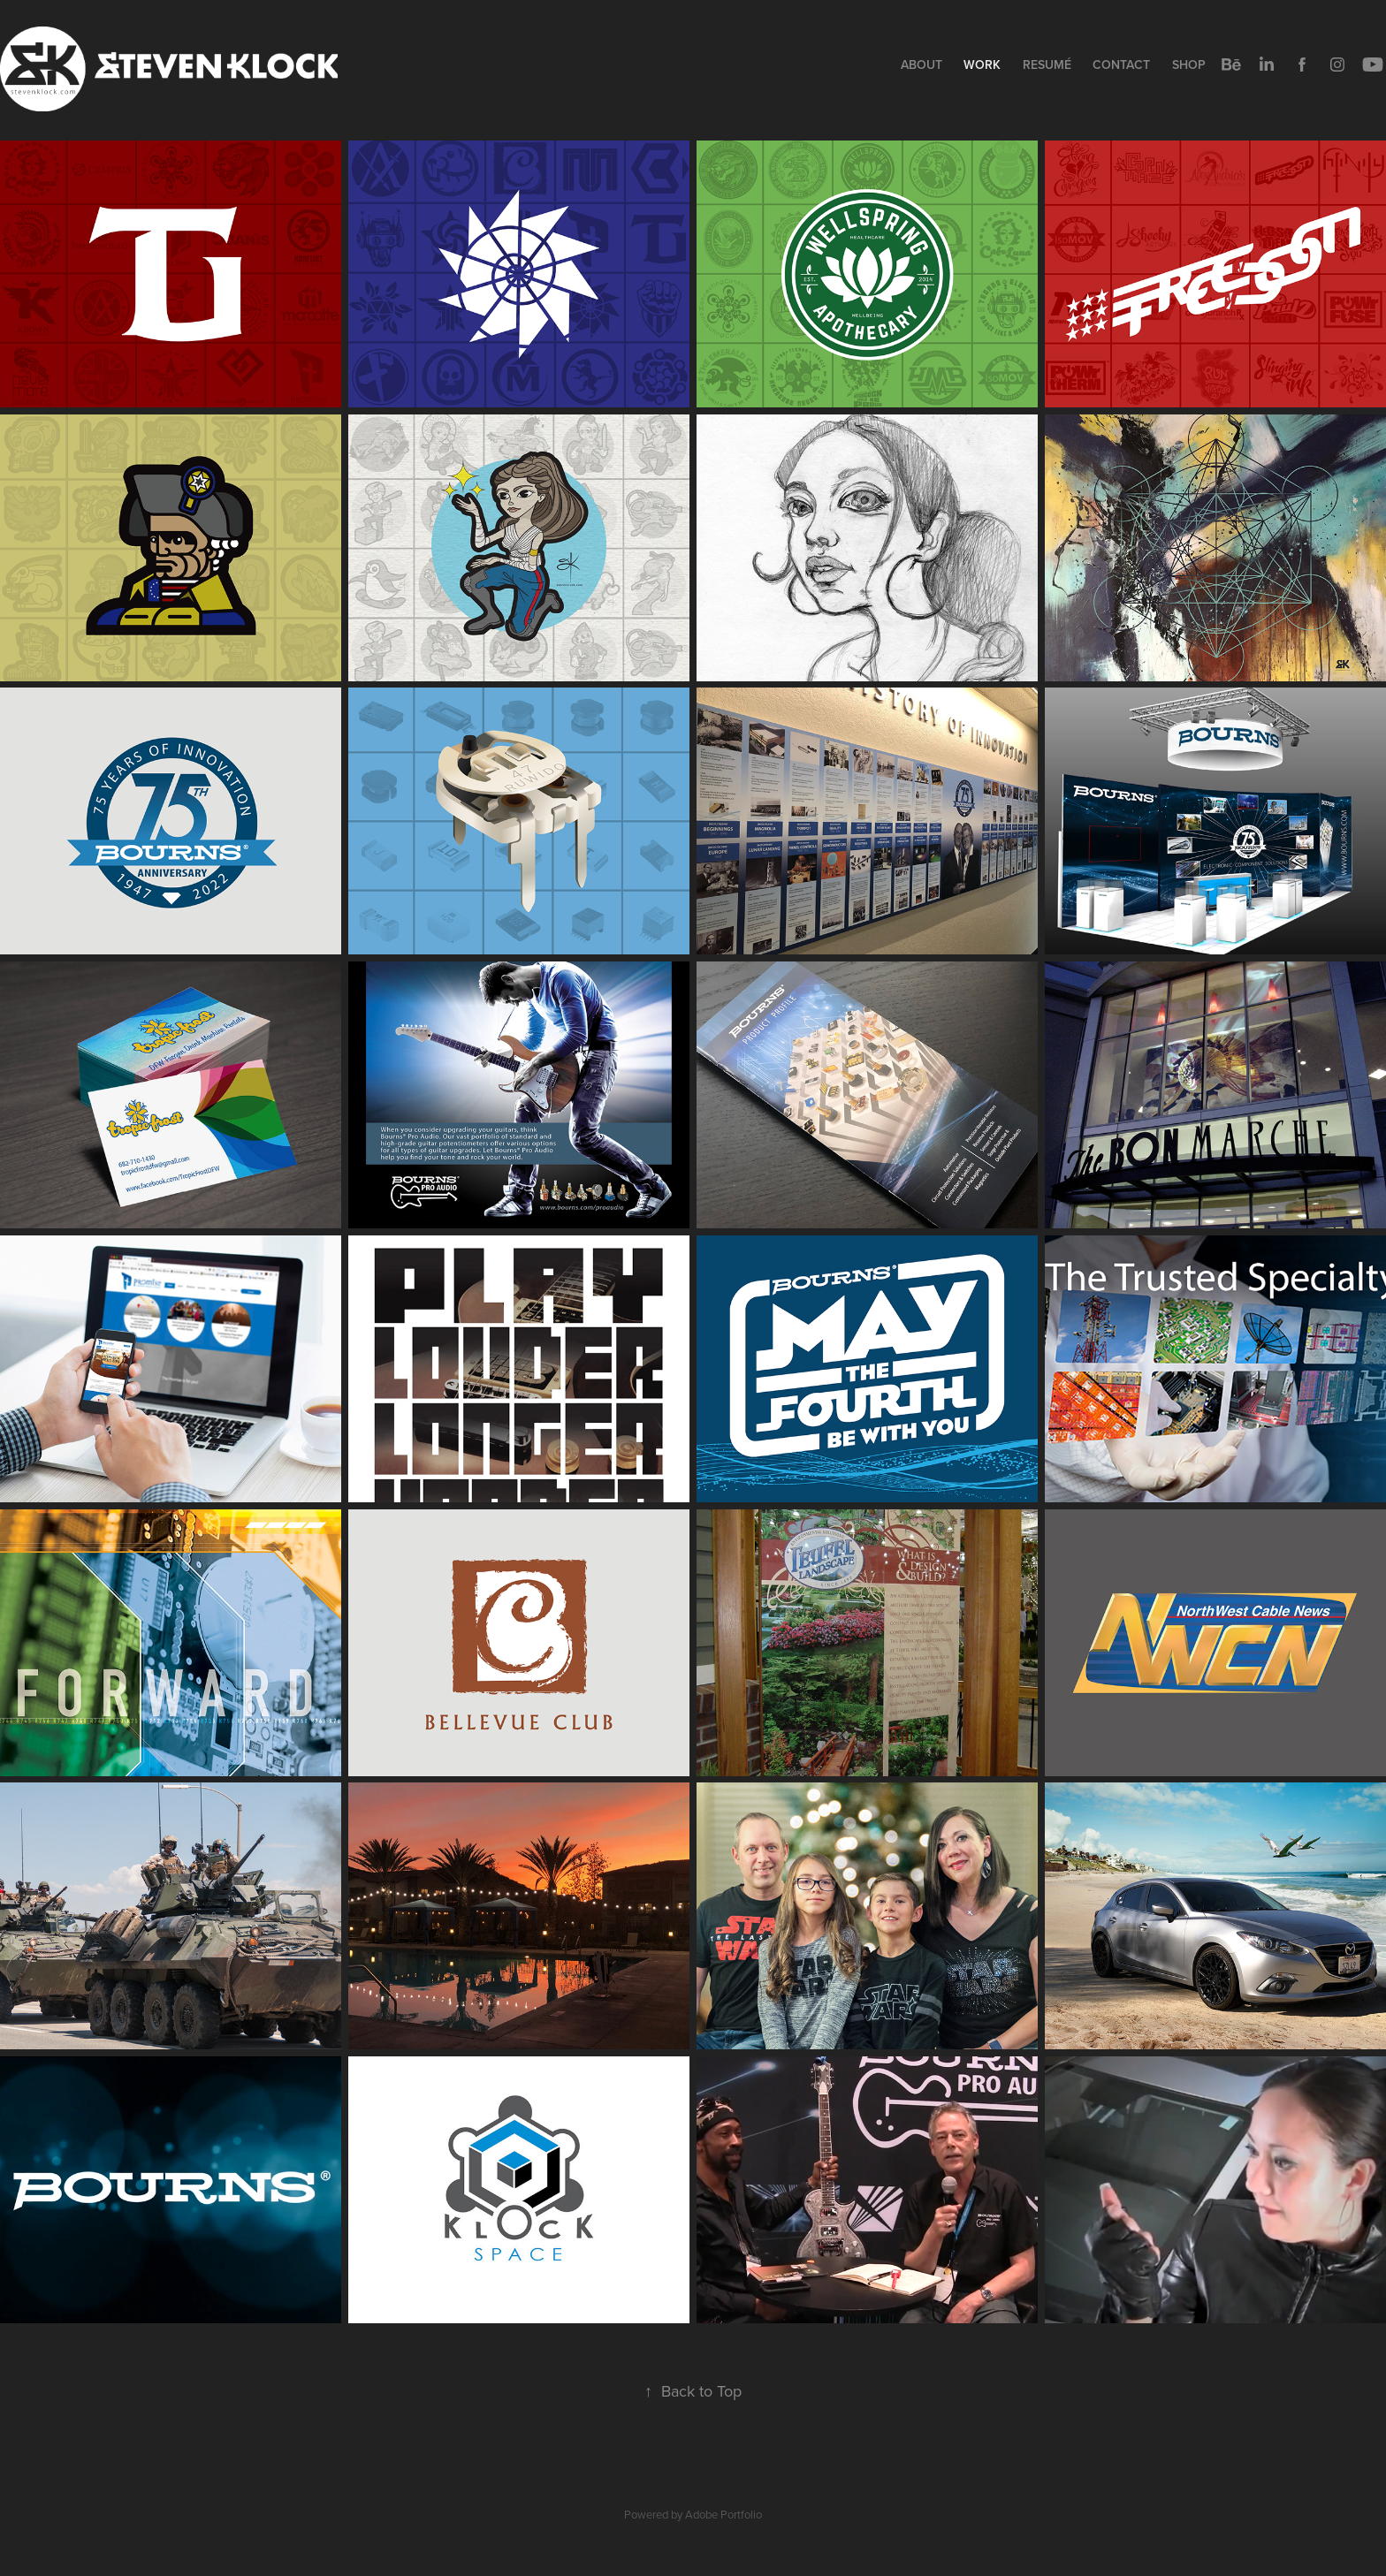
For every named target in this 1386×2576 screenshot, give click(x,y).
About (921, 64)
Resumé (1047, 64)
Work (982, 64)
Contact (1121, 64)
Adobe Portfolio (723, 2514)
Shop (1189, 64)
